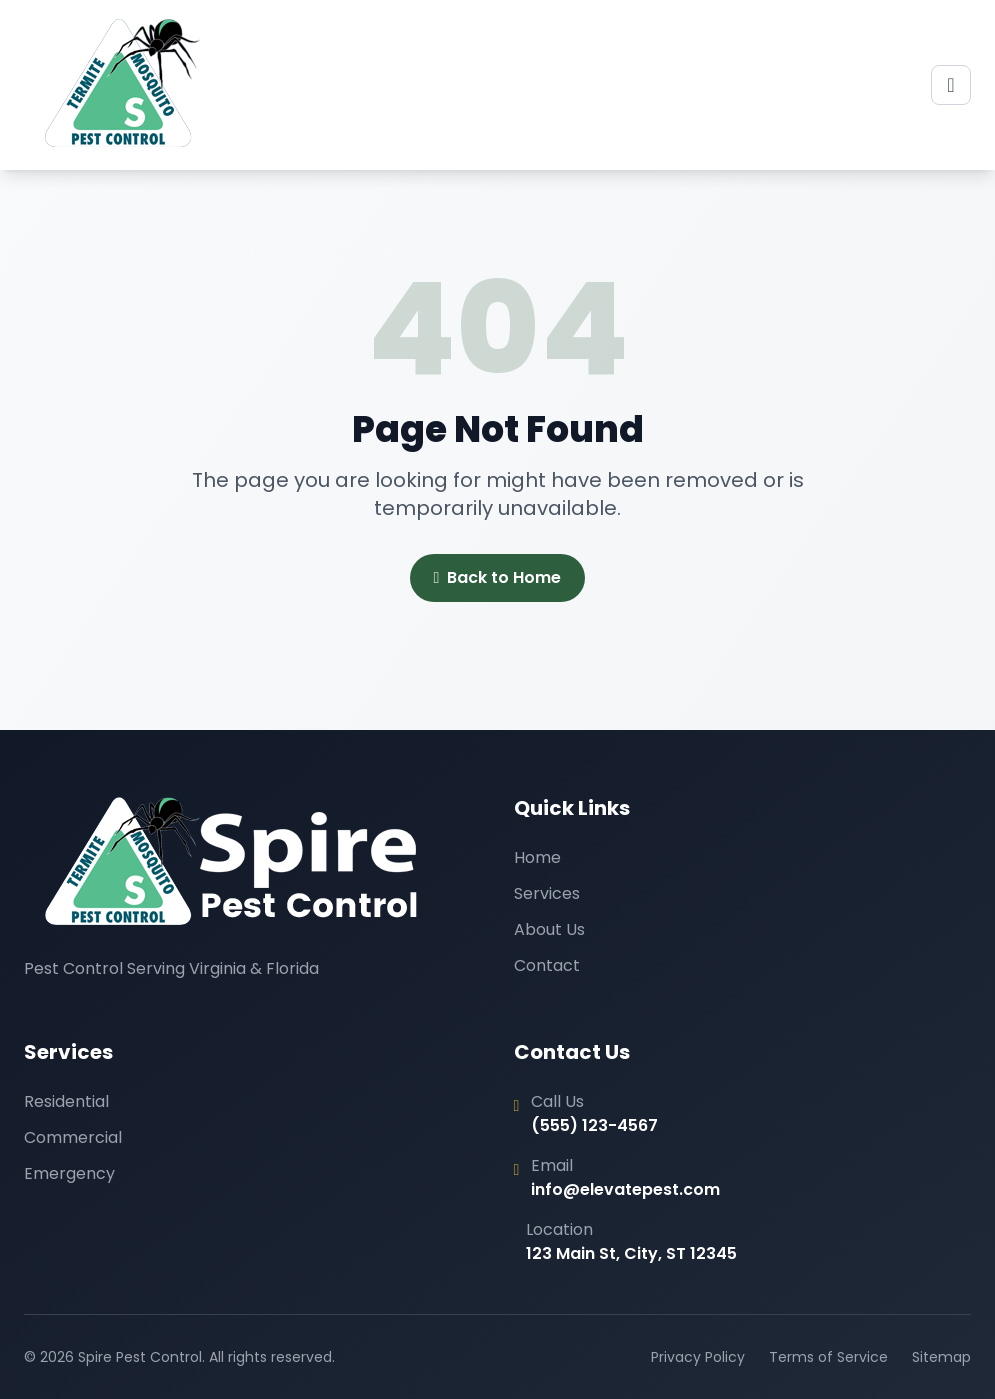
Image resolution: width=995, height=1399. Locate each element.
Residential (66, 1101)
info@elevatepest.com (625, 1189)
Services (547, 893)
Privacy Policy (698, 1357)
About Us (549, 929)
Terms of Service (828, 1357)
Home (537, 857)
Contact (547, 965)
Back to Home (498, 578)
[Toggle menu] (951, 85)
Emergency (69, 1173)
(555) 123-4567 (594, 1125)
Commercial (73, 1137)
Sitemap (941, 1357)
